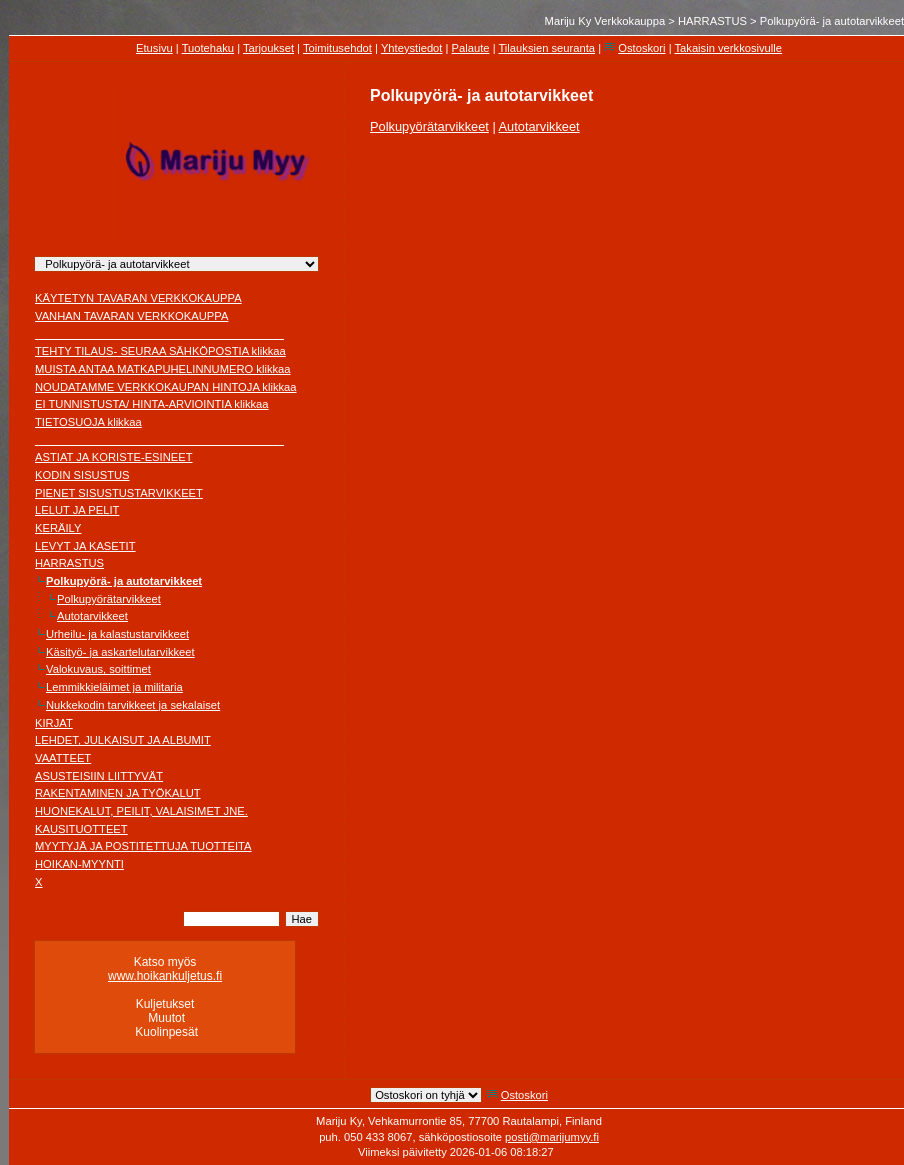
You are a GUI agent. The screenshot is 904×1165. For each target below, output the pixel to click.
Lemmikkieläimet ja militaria (114, 687)
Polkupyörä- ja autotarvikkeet (124, 581)
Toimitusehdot (337, 48)
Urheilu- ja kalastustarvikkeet (117, 634)
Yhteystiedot (412, 48)
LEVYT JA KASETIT (85, 546)
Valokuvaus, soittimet (98, 669)
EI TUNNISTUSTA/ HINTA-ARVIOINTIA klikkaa (152, 404)
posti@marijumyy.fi (552, 1137)
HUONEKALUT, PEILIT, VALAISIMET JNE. (141, 811)
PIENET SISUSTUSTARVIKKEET (119, 493)
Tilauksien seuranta (546, 48)
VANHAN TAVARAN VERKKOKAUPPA (131, 316)
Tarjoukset (268, 48)
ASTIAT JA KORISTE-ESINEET (114, 457)
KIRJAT (54, 723)
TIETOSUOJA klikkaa (88, 422)
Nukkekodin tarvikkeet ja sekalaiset (133, 705)
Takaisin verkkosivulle (728, 48)
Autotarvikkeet (92, 616)
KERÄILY (58, 528)
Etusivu (154, 48)
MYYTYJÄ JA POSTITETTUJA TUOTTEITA (143, 846)
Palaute (471, 48)
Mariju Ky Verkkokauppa (605, 21)
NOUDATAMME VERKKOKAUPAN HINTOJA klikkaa (166, 387)
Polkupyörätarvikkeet (109, 599)
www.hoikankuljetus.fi (165, 976)
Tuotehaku (208, 48)
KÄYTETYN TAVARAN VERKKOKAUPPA (138, 298)
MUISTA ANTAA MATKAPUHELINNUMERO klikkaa (163, 369)
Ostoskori (641, 48)
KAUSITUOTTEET (81, 829)
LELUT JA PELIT (77, 510)
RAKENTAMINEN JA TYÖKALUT (118, 793)
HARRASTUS (712, 21)
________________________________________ (159, 334)
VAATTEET (63, 758)
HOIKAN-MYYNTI (79, 864)
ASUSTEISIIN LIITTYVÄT (99, 776)
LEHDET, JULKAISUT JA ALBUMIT (123, 740)
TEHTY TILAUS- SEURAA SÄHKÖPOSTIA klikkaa (160, 351)
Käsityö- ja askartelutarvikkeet (120, 652)
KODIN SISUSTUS (82, 475)
